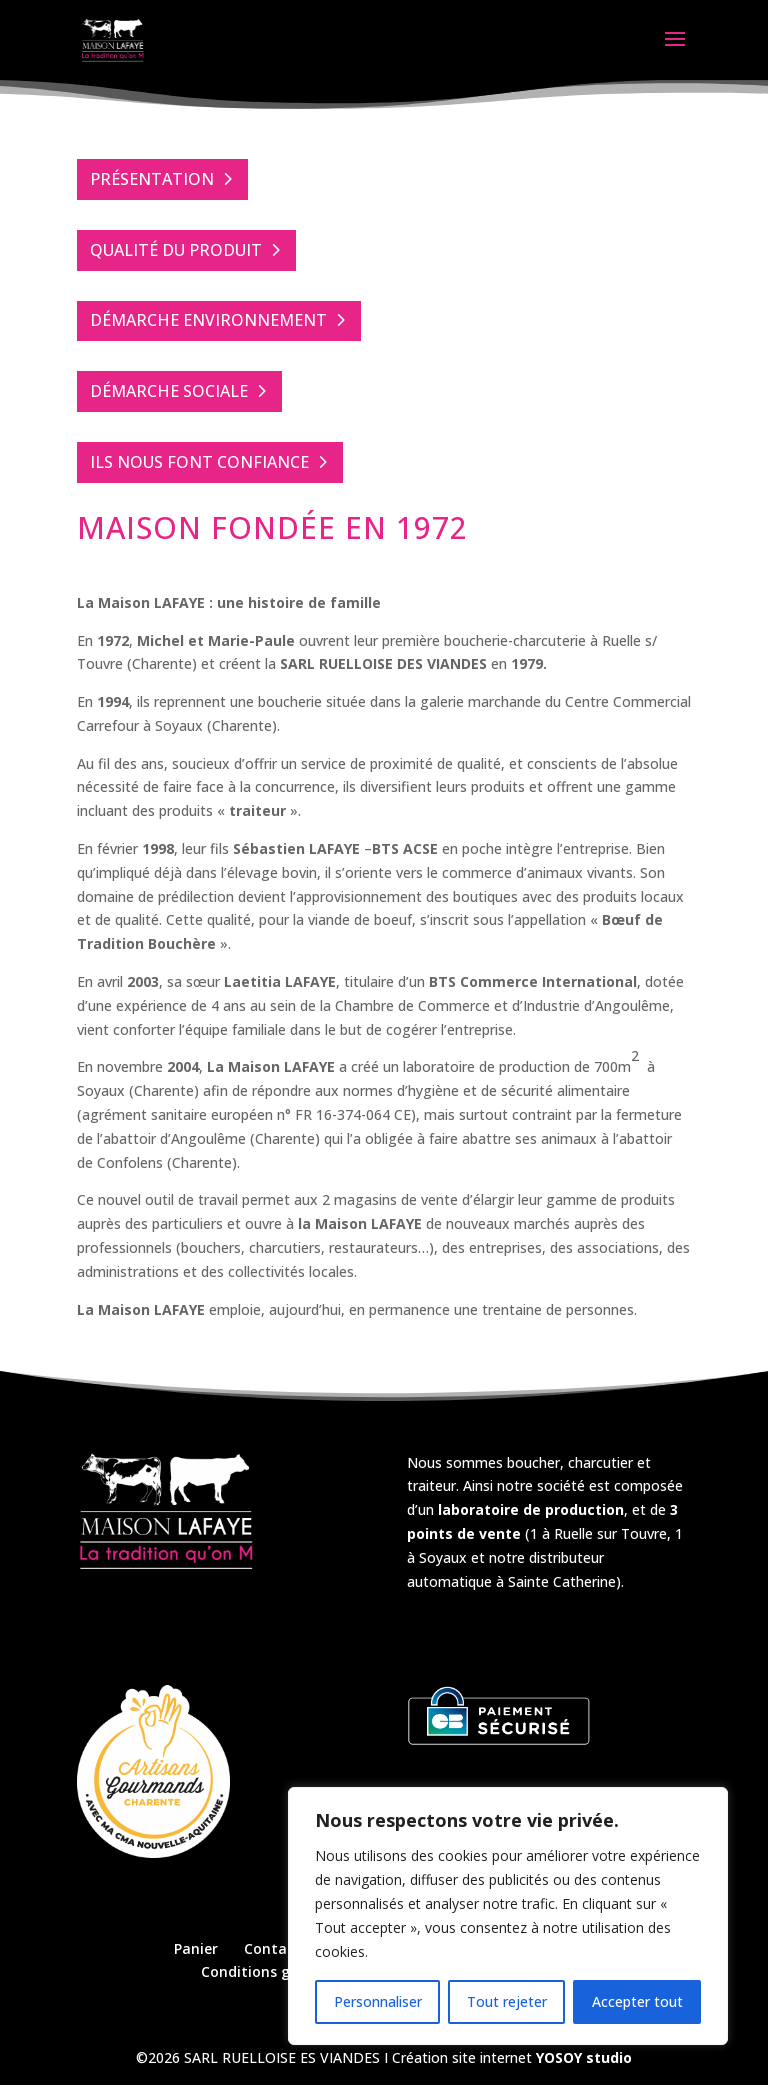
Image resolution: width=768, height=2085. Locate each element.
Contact (272, 1948)
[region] (508, 1916)
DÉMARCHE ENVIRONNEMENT (208, 320)
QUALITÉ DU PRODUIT (176, 250)
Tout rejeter (507, 2001)
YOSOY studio (584, 2057)
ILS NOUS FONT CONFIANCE (199, 462)
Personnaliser (378, 2001)
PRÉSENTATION (152, 179)
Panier (196, 1948)
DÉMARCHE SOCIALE (169, 391)
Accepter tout (637, 2001)
